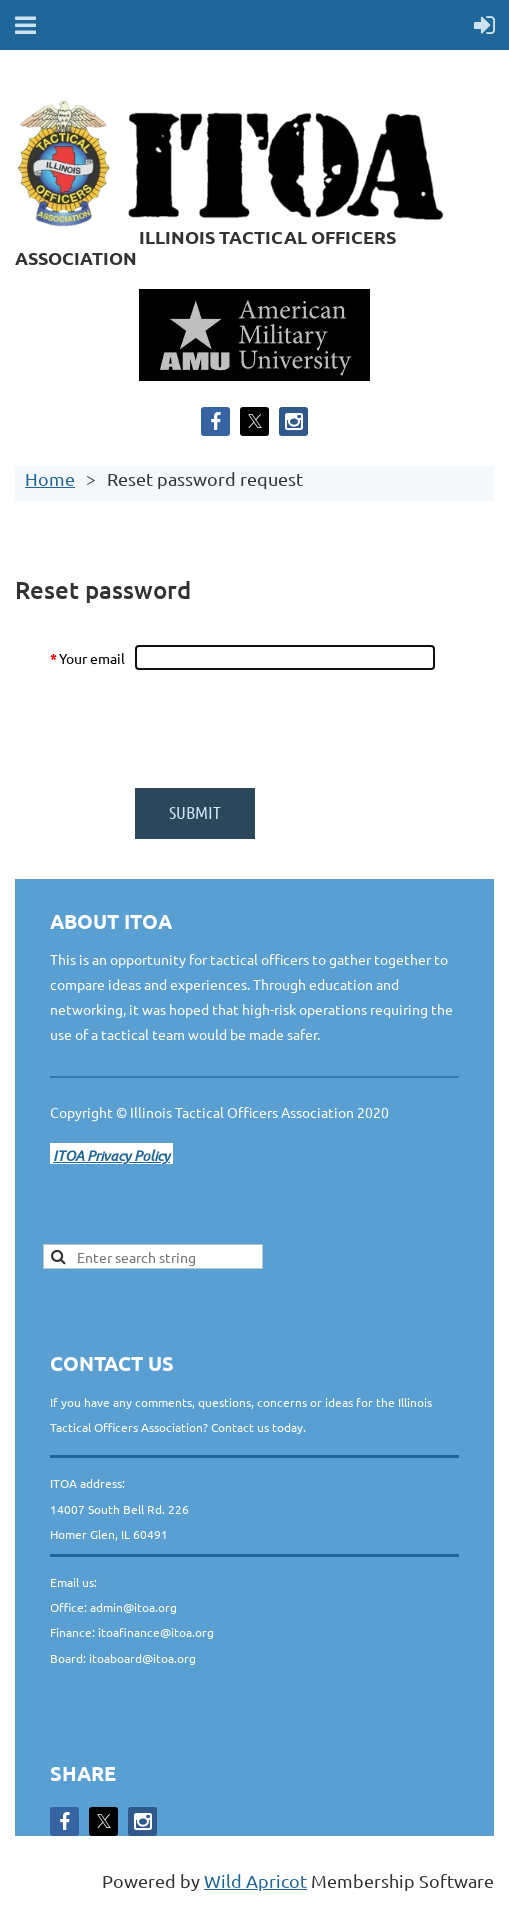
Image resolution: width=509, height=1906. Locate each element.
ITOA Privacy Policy (111, 1155)
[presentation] (287, 729)
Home (50, 478)
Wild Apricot (255, 1880)
